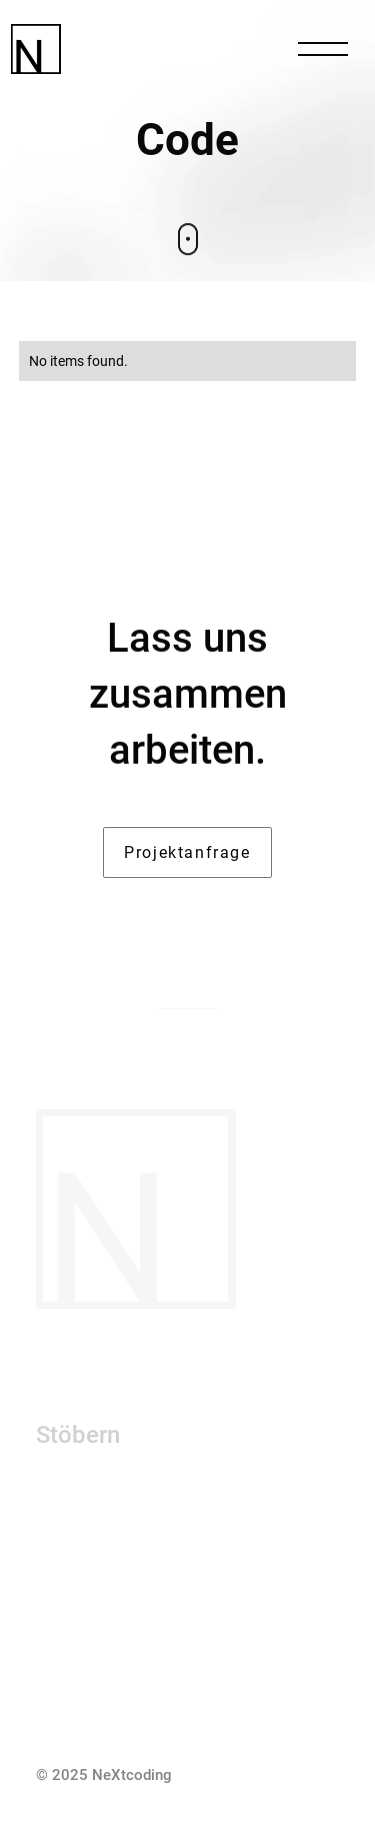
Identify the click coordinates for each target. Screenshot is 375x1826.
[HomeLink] (111, 49)
